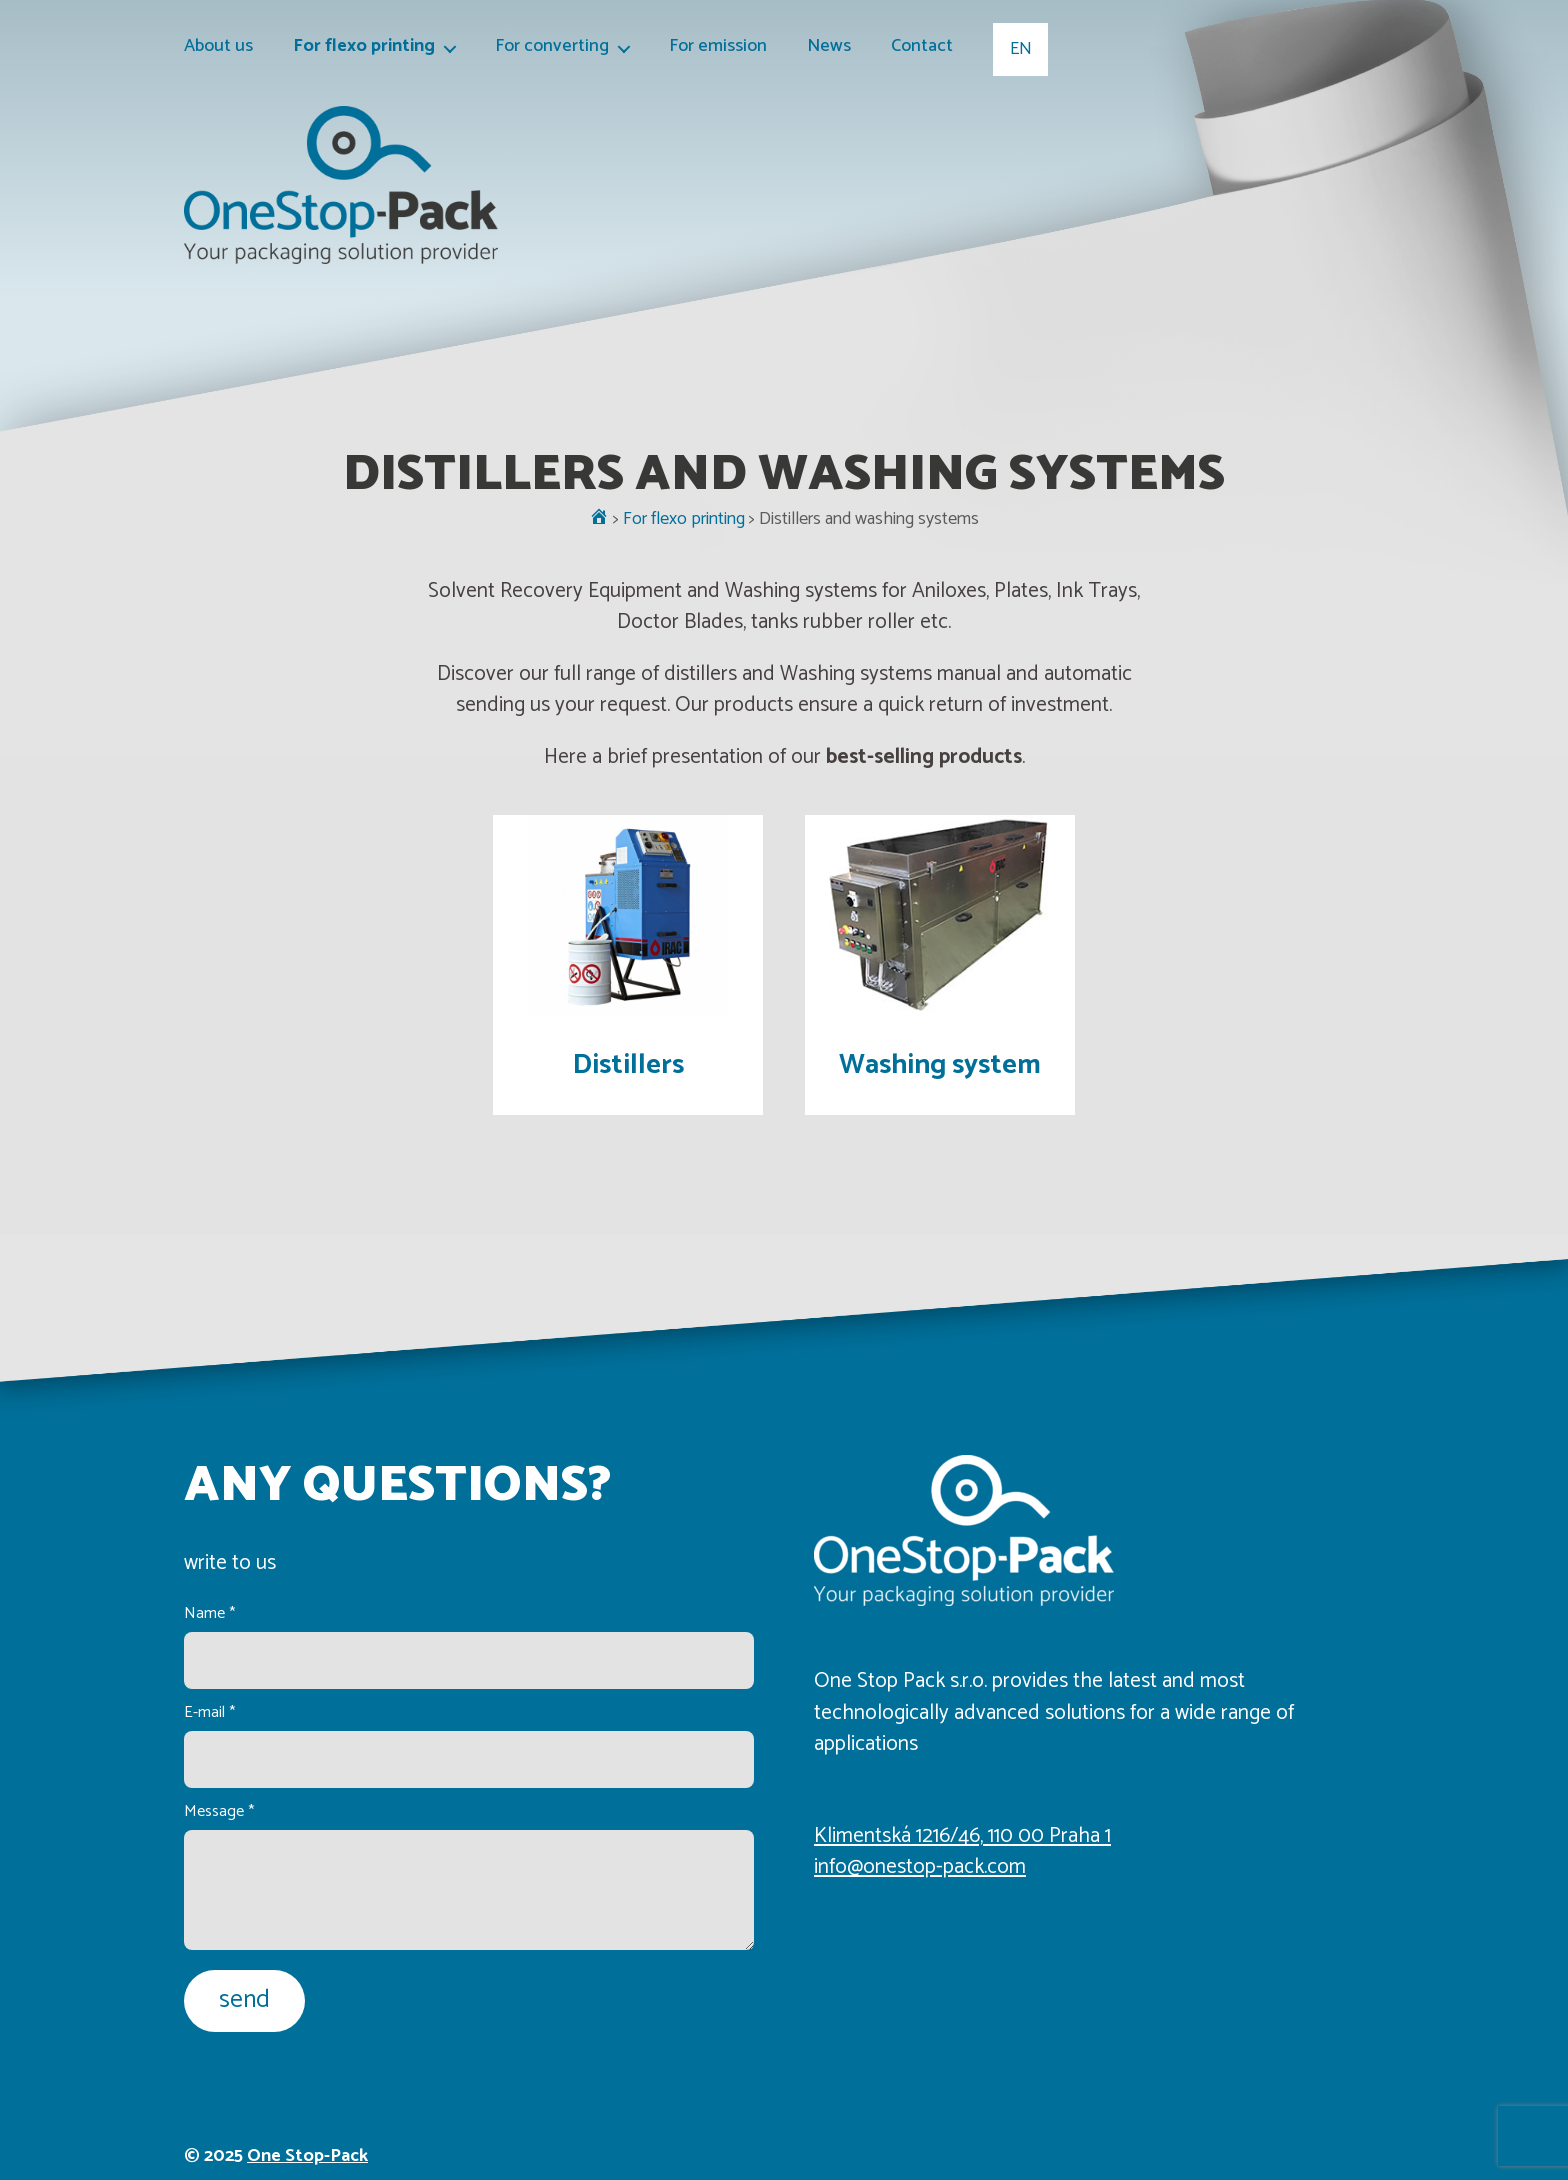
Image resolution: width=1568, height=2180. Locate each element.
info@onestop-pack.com (920, 1867)
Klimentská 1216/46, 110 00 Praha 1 (962, 1836)
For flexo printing (364, 47)
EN (1021, 49)
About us (218, 47)
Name (209, 1613)
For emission (718, 47)
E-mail (209, 1712)
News (829, 47)
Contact (922, 47)
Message (219, 1811)
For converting (552, 47)
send (244, 2000)
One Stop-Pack (307, 2156)
